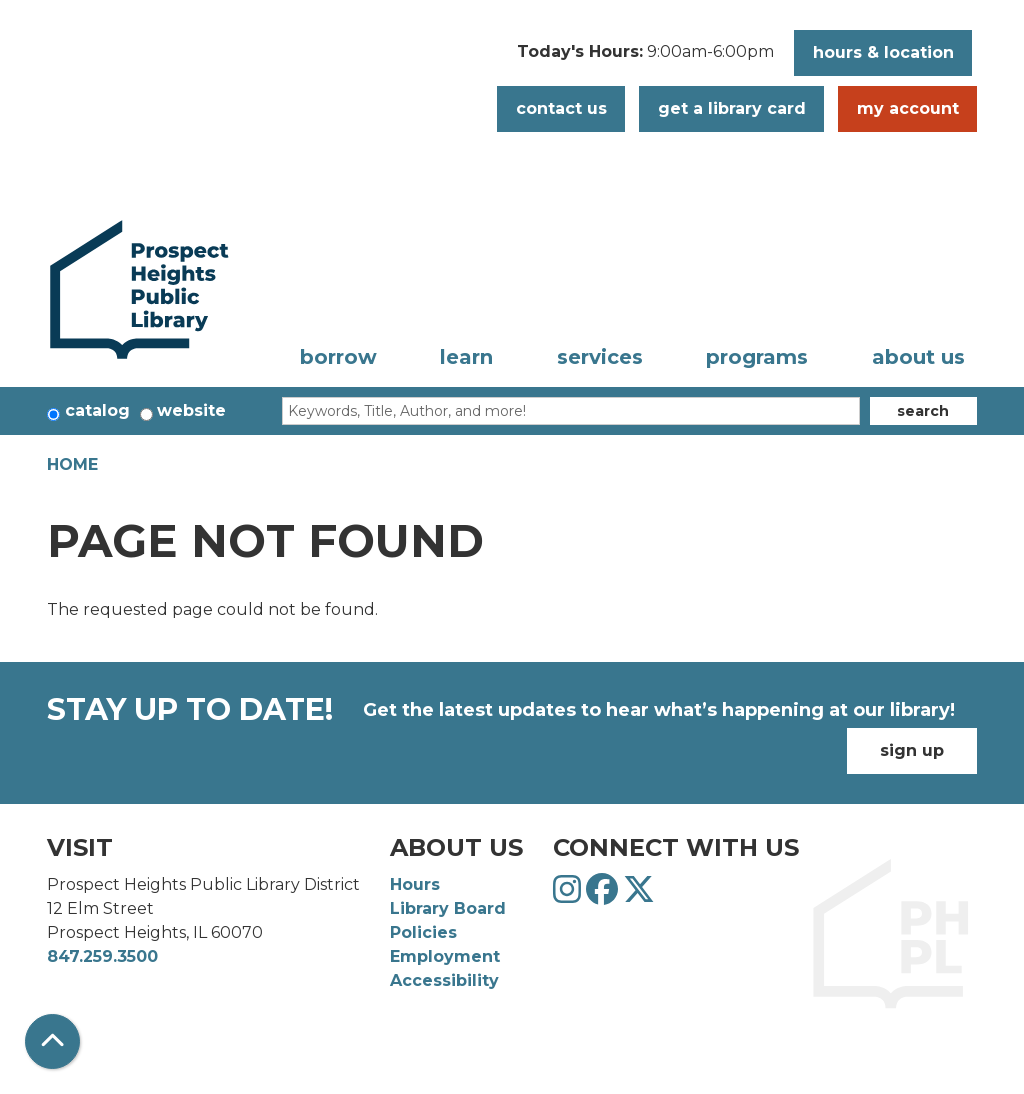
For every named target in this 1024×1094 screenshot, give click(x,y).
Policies (423, 932)
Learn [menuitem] (466, 357)
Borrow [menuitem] (338, 357)
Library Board (448, 908)
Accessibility (444, 980)
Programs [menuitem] (757, 357)
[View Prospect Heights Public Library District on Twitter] (639, 895)
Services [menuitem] (600, 357)
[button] (645, 58)
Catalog (97, 410)
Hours (415, 884)
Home (72, 464)
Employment (445, 956)
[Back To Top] (52, 1041)
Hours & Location (883, 52)
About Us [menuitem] (918, 357)
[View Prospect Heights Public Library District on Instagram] (569, 895)
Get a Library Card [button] (732, 108)
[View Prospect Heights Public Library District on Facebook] (604, 895)
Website (191, 410)
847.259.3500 (102, 956)
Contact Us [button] (561, 108)
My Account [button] (908, 108)
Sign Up (912, 750)
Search (923, 411)
